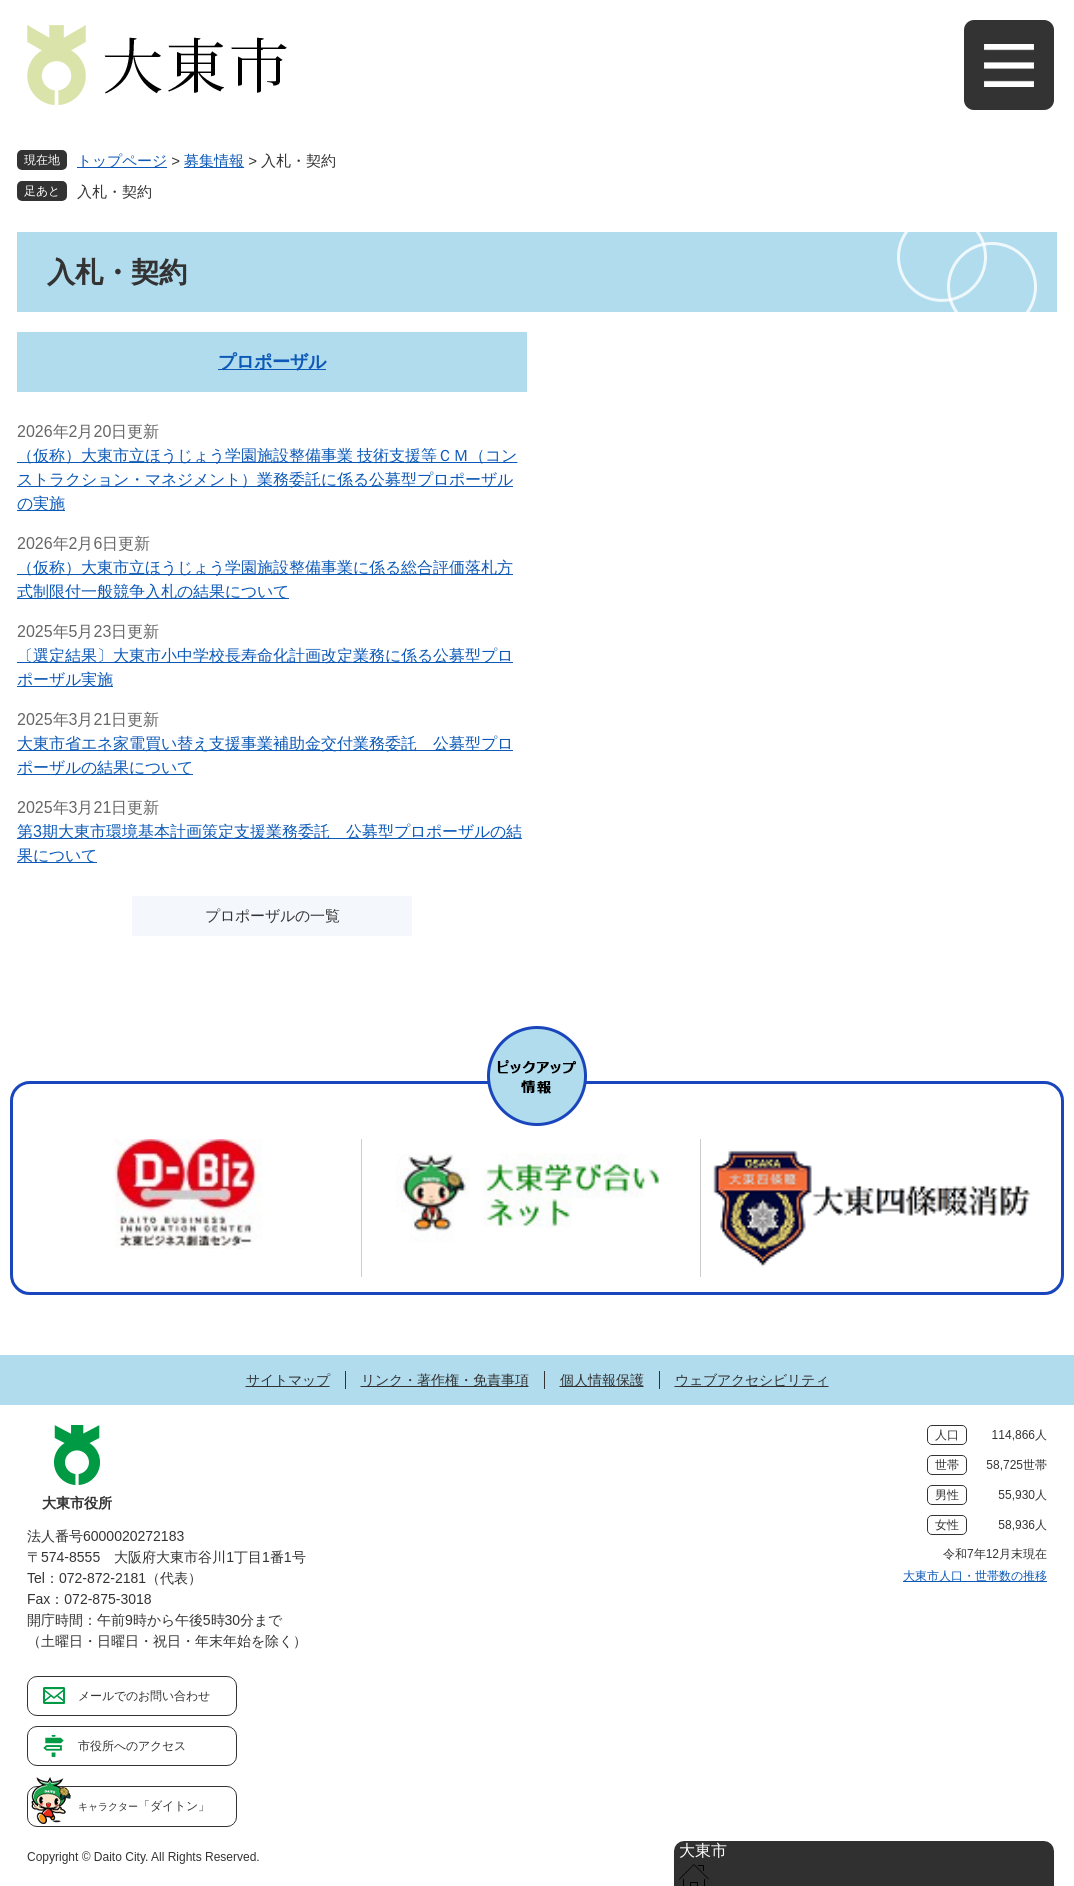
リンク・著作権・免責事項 (445, 1380)
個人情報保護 (602, 1380)
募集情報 (214, 160)
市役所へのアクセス (132, 1746)
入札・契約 (114, 191)
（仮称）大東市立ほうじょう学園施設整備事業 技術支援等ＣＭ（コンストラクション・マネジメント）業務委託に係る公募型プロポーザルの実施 (267, 479)
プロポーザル (272, 362)
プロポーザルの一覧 (272, 915)
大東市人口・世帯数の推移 (975, 1576)
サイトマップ (288, 1380)
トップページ (122, 160)
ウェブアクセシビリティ (752, 1380)
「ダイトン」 (144, 1806)
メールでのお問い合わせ (144, 1696)
